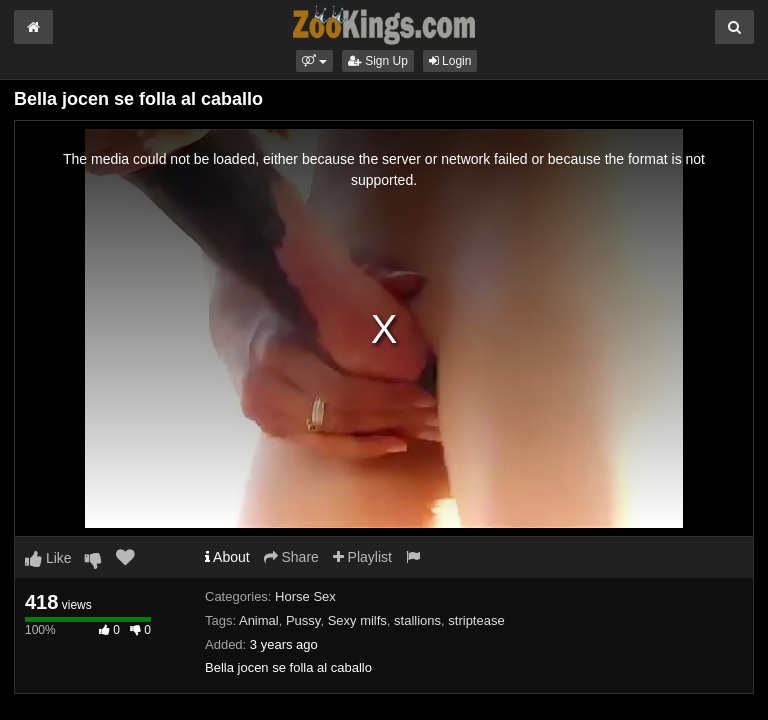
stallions (417, 620)
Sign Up (378, 61)
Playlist (362, 557)
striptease (476, 620)
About (227, 557)
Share (291, 557)
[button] (314, 61)
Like (48, 558)
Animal (259, 620)
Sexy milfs (357, 620)
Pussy (303, 620)
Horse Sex (305, 596)
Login (450, 61)
